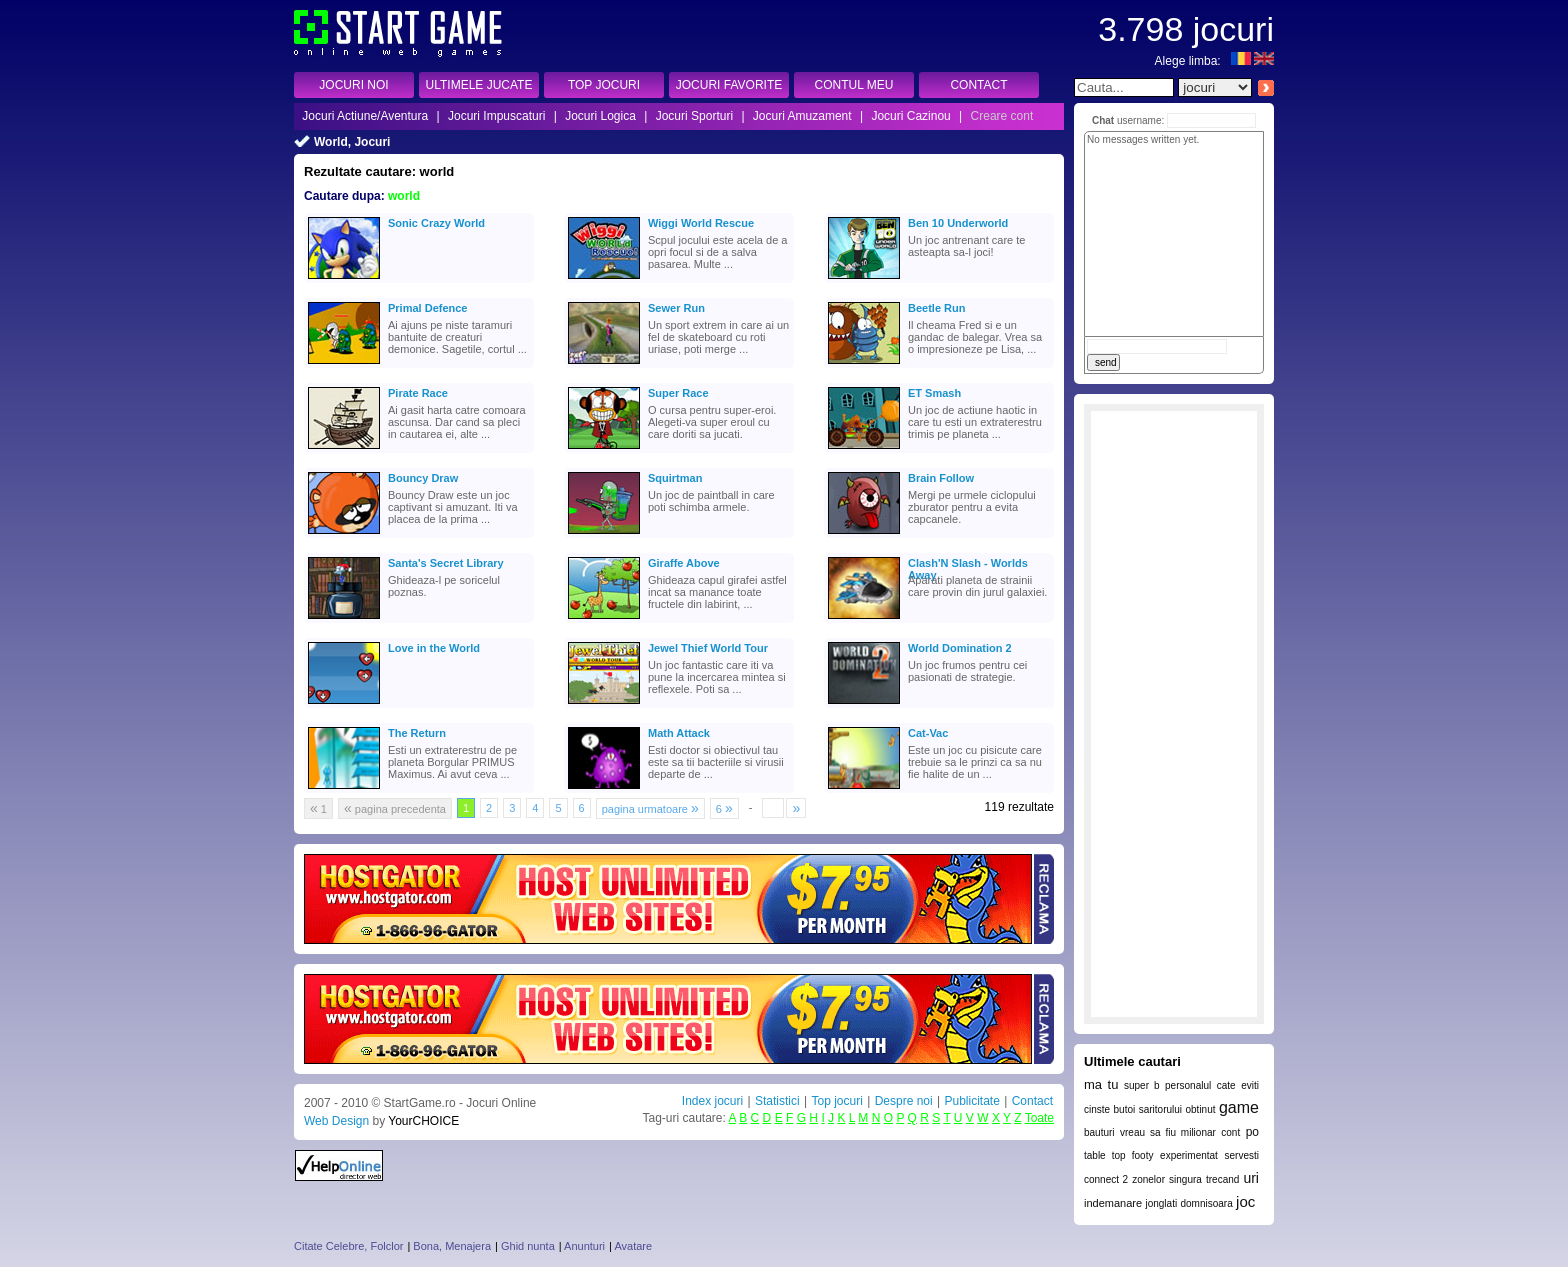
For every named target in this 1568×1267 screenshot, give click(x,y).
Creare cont (1002, 116)
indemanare (1113, 1203)
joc (1245, 1201)
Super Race (678, 393)
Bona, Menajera (452, 1246)
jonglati (1161, 1203)
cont (1230, 1132)
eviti (1250, 1085)
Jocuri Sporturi (694, 116)
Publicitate (971, 1101)
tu (1113, 1084)
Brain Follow (941, 478)
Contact (1032, 1101)
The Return (417, 733)
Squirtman (675, 478)
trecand (1222, 1179)
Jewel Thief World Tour (708, 648)
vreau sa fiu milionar (1168, 1132)
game (1239, 1107)
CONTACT (978, 85)
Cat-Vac (928, 733)
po (1252, 1132)
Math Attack (679, 733)
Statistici (777, 1101)
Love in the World (434, 648)
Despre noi (904, 1101)
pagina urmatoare (650, 808)
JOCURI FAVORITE (729, 85)
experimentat (1189, 1155)
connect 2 (1106, 1179)
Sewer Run (676, 308)
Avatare (633, 1246)
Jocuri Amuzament (802, 116)
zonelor (1148, 1179)
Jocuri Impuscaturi (496, 116)
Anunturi (584, 1246)
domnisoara (1206, 1203)
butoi (1125, 1109)
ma (1093, 1084)
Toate (1039, 1118)
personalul (1188, 1085)
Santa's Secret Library (446, 563)
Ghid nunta (528, 1246)
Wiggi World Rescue (701, 223)
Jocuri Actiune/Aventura (365, 116)
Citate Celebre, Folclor (348, 1246)
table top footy (1118, 1155)
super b (1142, 1085)
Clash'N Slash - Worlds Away (968, 565)
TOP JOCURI (604, 85)
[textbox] (1124, 87)
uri (1251, 1178)
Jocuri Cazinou (910, 116)
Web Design (336, 1121)
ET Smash (934, 393)
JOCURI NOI (353, 85)
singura (1185, 1179)
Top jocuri (836, 1101)
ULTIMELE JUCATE (479, 85)
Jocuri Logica (600, 116)
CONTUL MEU (854, 85)
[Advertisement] (1174, 714)
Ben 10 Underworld (958, 223)
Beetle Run (936, 308)
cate (1226, 1085)
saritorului (1160, 1109)
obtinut (1200, 1109)
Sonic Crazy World (436, 223)
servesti (1242, 1155)
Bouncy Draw (423, 478)
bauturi (1099, 1132)
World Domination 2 (960, 648)
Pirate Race (418, 393)
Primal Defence (427, 308)
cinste (1097, 1109)
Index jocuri (712, 1101)
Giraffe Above (684, 563)
